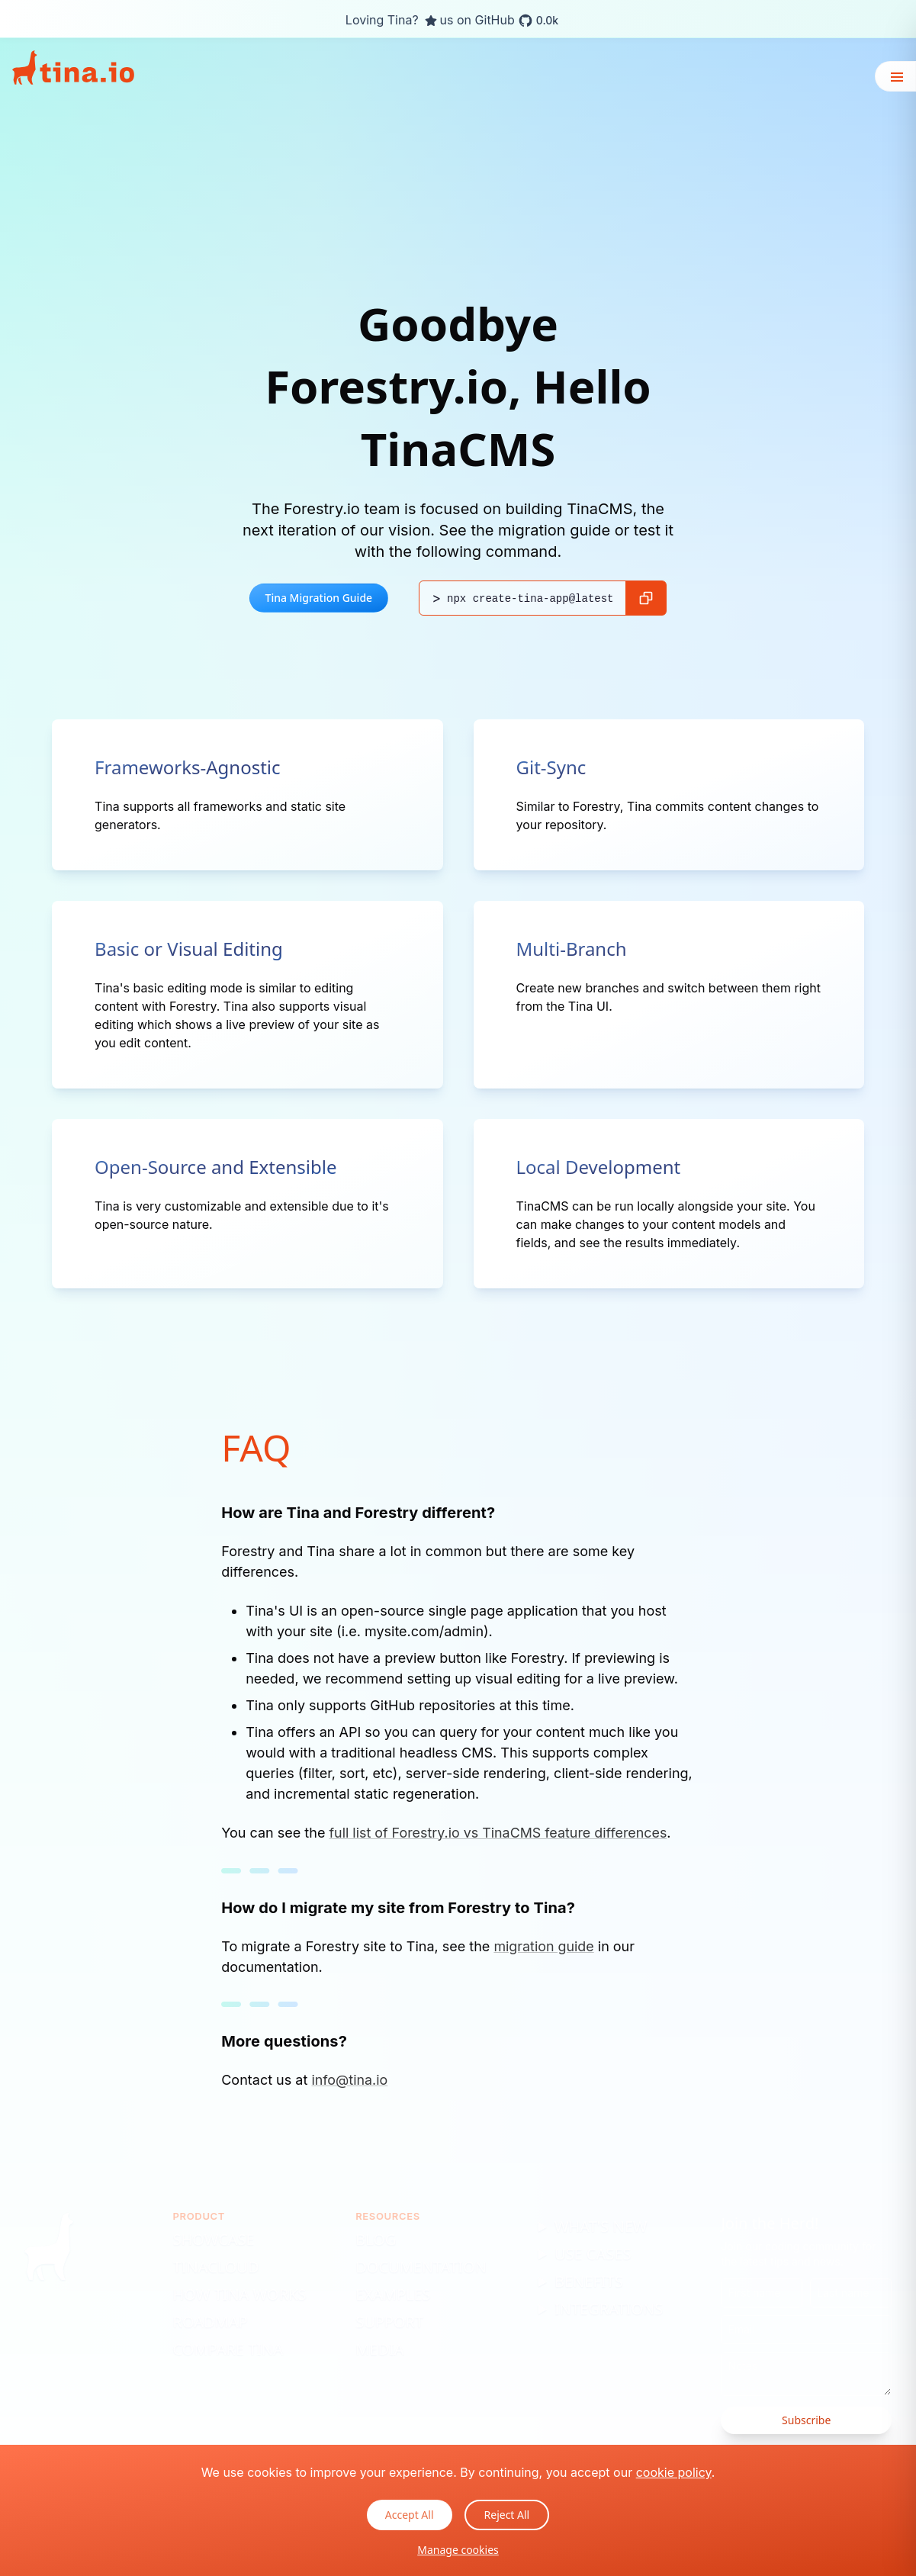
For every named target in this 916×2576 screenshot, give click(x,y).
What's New (601, 2226)
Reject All (507, 2514)
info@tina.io (349, 2079)
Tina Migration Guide (319, 597)
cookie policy (674, 2472)
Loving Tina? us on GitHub (452, 20)
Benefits (588, 2281)
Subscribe (806, 2420)
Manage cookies (458, 2549)
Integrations (608, 2308)
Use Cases (592, 2253)
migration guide (543, 1946)
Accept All (409, 2514)
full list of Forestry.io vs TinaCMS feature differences (499, 1833)
